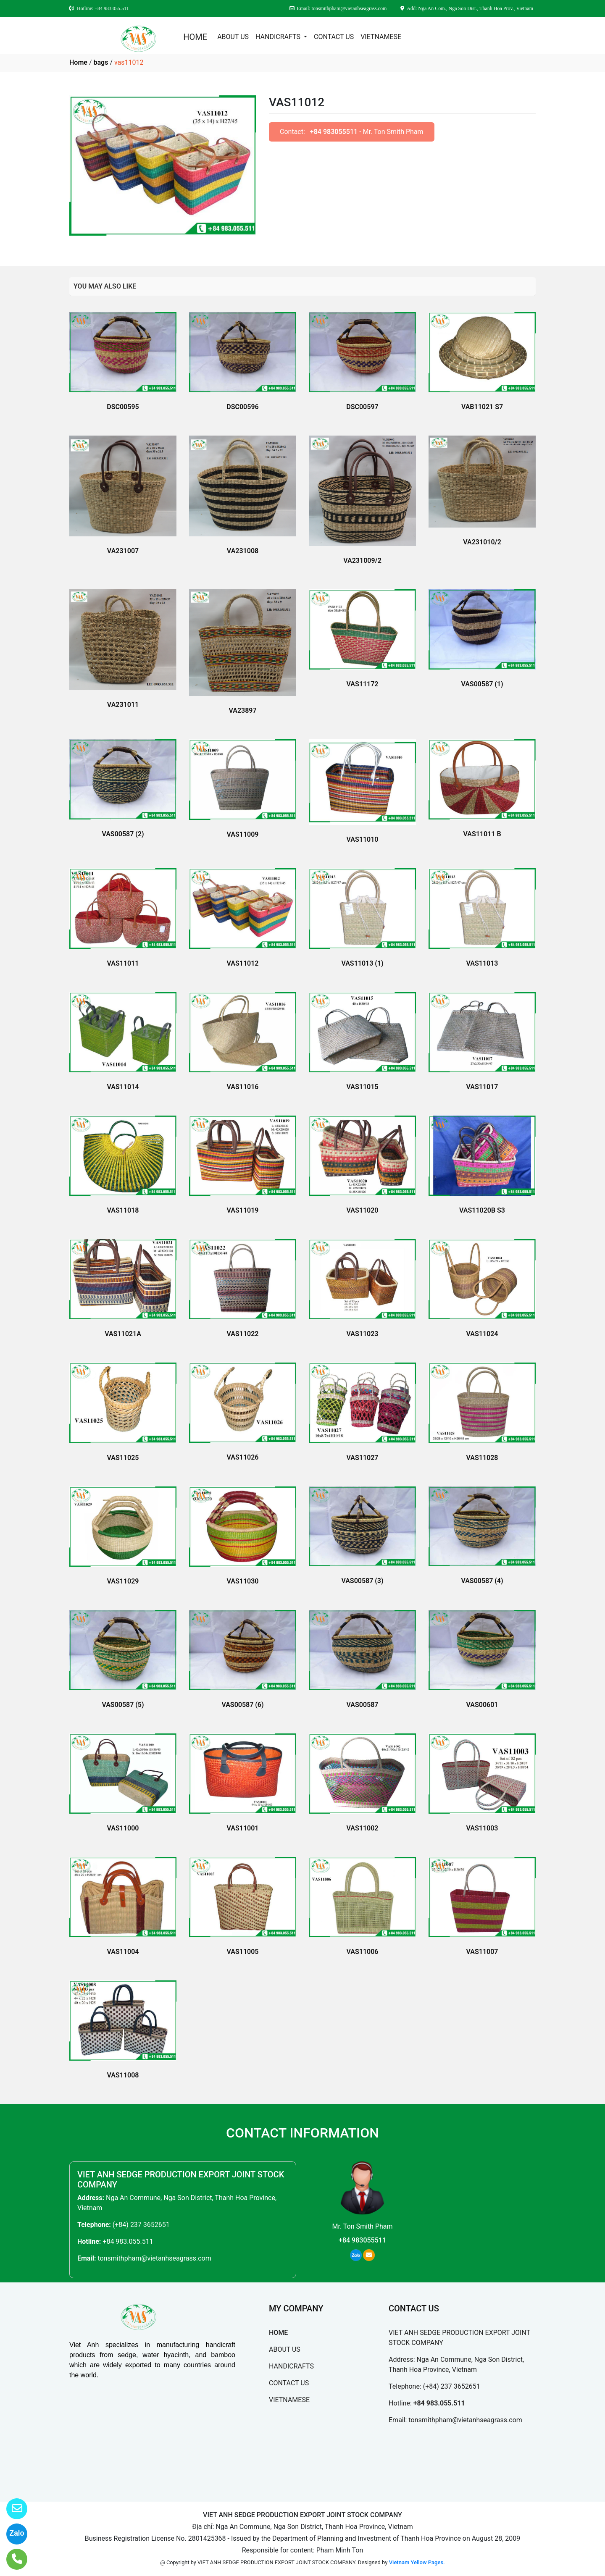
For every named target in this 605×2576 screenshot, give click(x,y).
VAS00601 (482, 1705)
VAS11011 (123, 963)
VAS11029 (123, 1581)
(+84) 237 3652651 (141, 2225)
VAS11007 (482, 1952)
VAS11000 (123, 1828)
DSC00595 (123, 407)
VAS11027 (363, 1458)
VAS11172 (363, 684)
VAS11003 (482, 1828)
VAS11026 (243, 1457)
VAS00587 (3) (362, 1581)
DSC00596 (242, 407)
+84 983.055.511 (128, 2241)
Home (78, 62)
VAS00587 (363, 1705)
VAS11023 (363, 1334)
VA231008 (242, 551)
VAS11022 (243, 1334)
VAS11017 (482, 1087)
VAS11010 (363, 839)
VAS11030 (243, 1581)
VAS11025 (123, 1458)
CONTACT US (334, 37)
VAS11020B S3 (482, 1210)
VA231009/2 (362, 561)
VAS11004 (123, 1952)
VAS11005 (243, 1952)
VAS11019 (243, 1210)
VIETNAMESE (380, 37)
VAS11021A (123, 1334)
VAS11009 (243, 834)
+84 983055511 (334, 132)
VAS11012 (243, 963)
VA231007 (123, 551)
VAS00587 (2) (123, 834)
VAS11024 (482, 1334)
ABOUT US (233, 37)
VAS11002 (363, 1828)
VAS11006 (363, 1952)
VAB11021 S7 (482, 407)
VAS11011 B (482, 834)
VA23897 (242, 710)
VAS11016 (243, 1087)
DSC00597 (362, 407)
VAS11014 (123, 1087)
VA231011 (123, 705)
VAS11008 (123, 2075)
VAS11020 (363, 1210)
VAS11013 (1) (362, 963)
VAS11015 (363, 1087)
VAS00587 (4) (482, 1581)
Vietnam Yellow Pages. (417, 2562)
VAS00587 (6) (242, 1705)
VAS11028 (482, 1458)
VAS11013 (482, 963)
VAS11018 (123, 1210)
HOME (195, 37)
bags (100, 62)
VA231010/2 (482, 542)
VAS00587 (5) (123, 1705)
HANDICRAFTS (278, 37)
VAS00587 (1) (482, 684)
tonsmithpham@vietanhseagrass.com (154, 2258)
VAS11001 (243, 1828)
